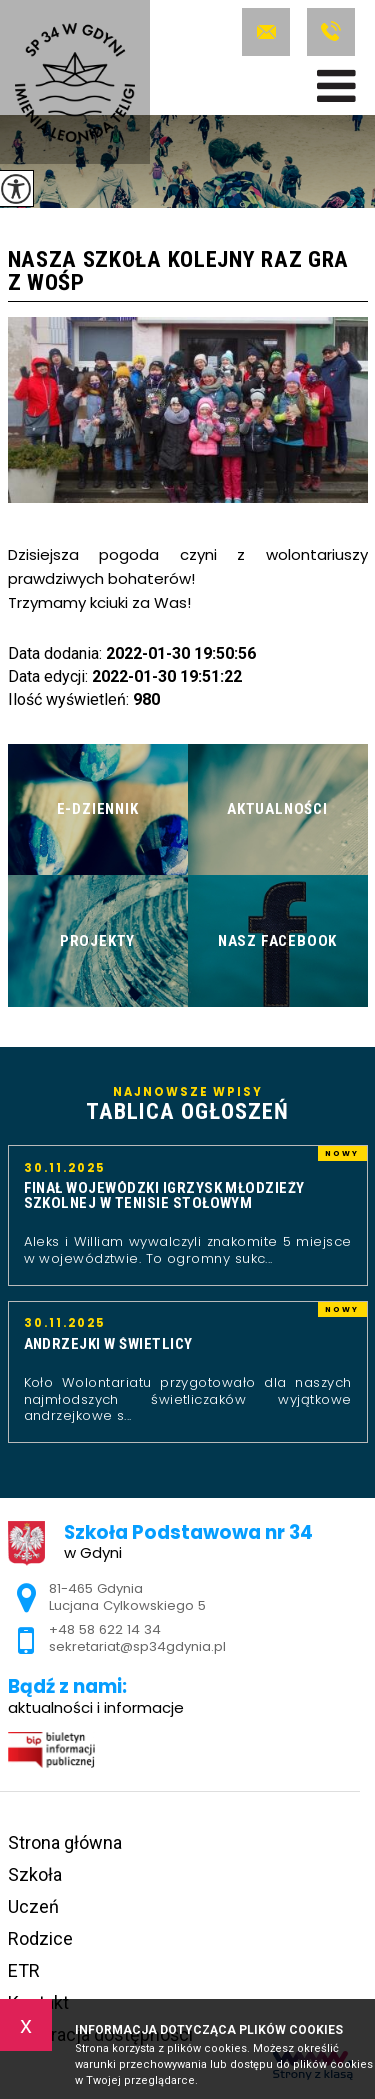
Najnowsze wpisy (188, 1105)
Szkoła (35, 1874)
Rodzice (40, 1938)
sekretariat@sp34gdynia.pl (266, 32)
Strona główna (65, 1842)
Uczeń (33, 1906)
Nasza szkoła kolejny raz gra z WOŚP (179, 271)
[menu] (336, 86)
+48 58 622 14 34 (331, 32)
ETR (24, 1970)
